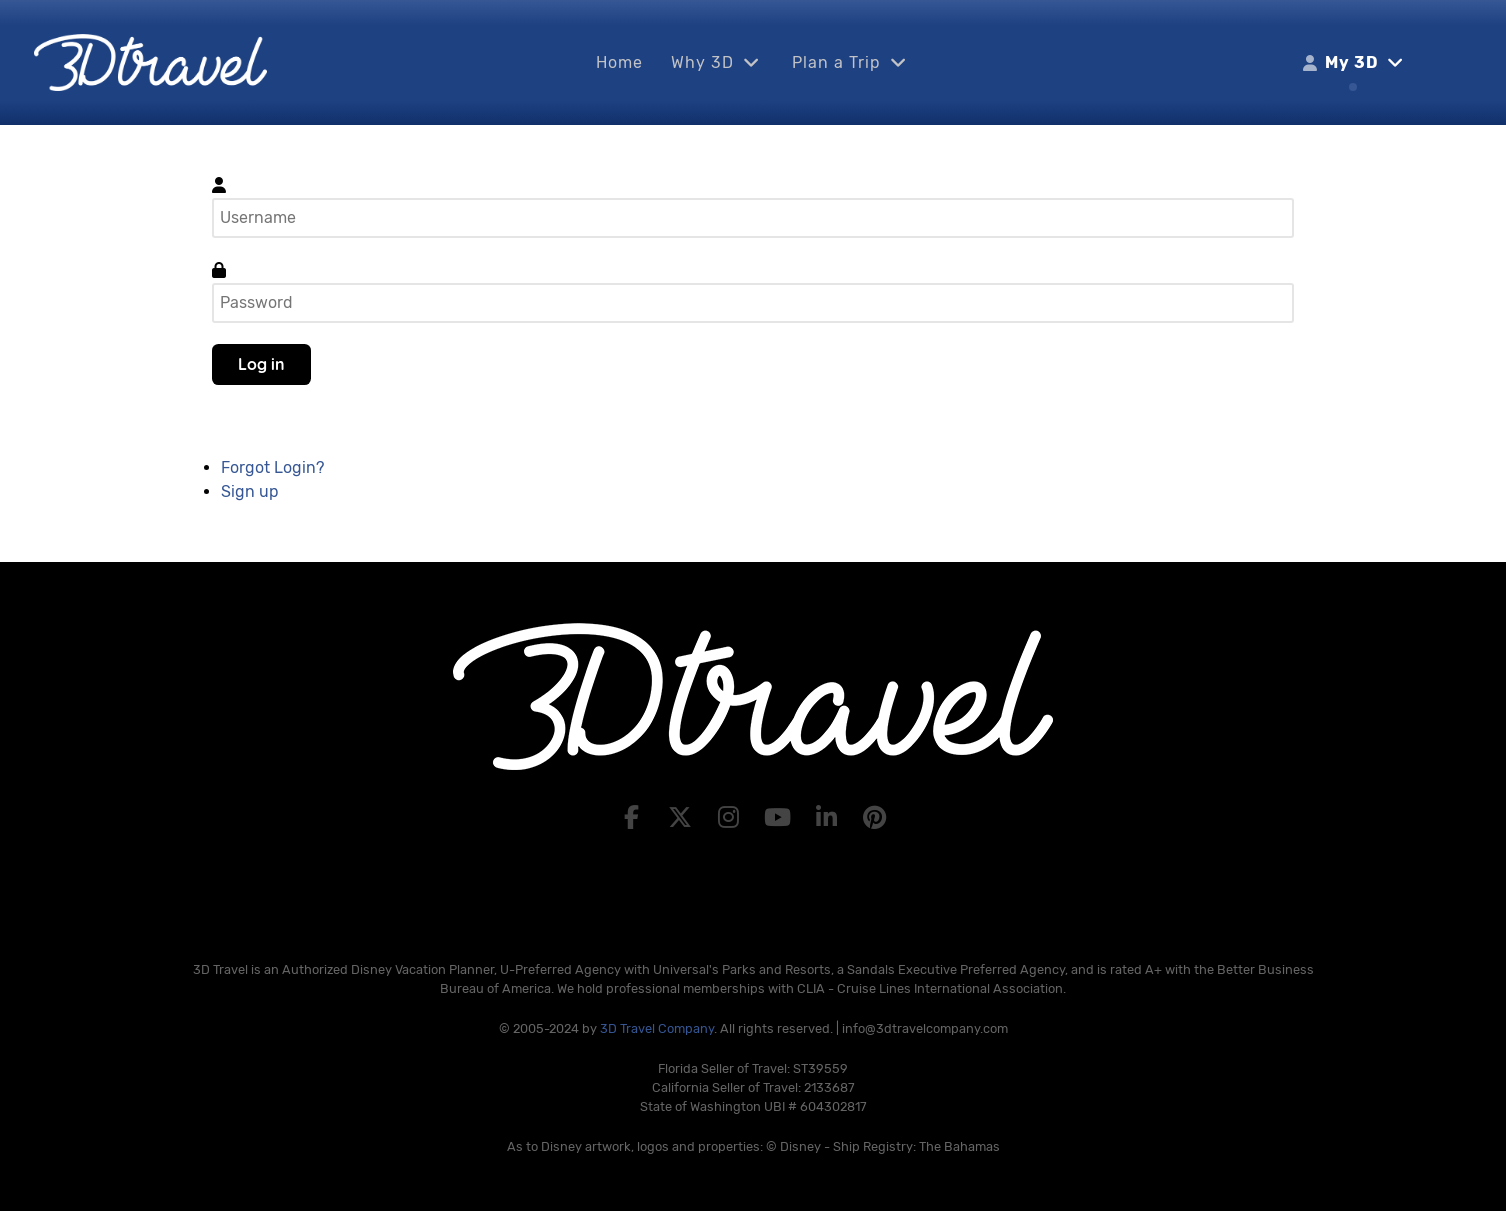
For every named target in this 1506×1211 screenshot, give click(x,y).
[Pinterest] (875, 818)
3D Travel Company (657, 1028)
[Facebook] (634, 818)
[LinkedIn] (829, 818)
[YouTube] (780, 818)
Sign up (250, 491)
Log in (261, 364)
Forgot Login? (272, 467)
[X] (682, 818)
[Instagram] (731, 818)
